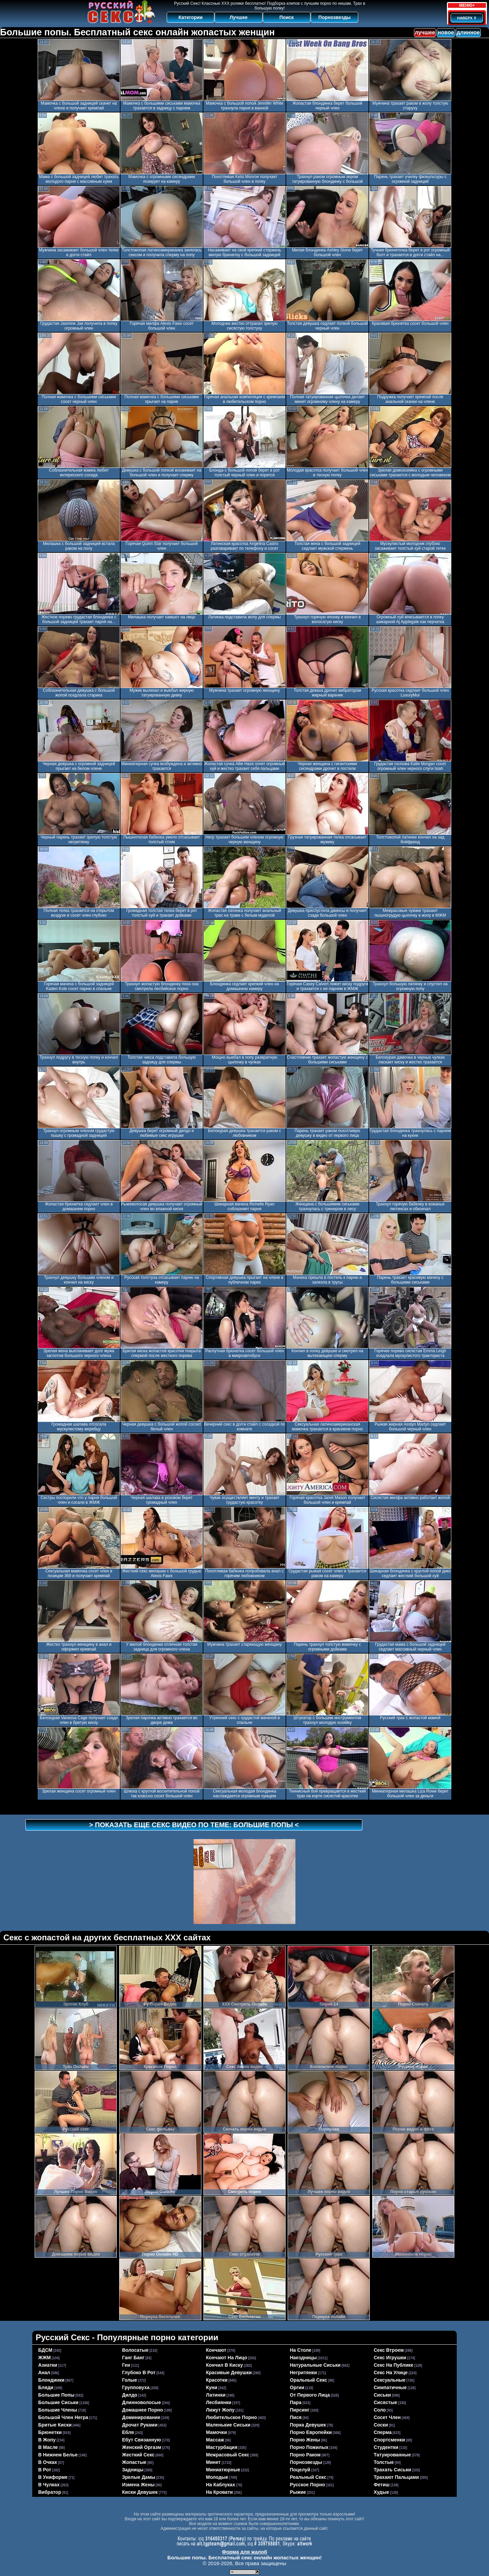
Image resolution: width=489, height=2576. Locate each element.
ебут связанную (141, 2439)
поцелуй (300, 2469)
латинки (216, 2395)
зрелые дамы (139, 2477)
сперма (383, 2432)
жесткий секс (138, 2454)
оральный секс (308, 2380)
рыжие (298, 2492)
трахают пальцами (396, 2477)
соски (381, 2425)
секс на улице (391, 2372)
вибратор (49, 2492)
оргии (297, 2387)
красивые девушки (229, 2372)
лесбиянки (219, 2402)
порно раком (305, 2454)
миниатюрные (223, 2469)
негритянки (303, 2372)
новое (446, 32)
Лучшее (239, 17)
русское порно (307, 2484)
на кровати (219, 2492)
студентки (386, 2447)
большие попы (56, 2395)
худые (381, 2492)
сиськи (382, 2395)
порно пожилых (309, 2447)
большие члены (57, 2410)
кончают (216, 2350)
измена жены (138, 2484)
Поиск (286, 17)
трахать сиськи (392, 2469)
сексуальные (390, 2380)
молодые (217, 2477)
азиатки (47, 2365)
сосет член (387, 2417)
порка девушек (308, 2425)
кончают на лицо (226, 2357)
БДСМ (45, 2350)
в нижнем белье (58, 2454)
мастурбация (222, 2447)
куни (211, 2387)
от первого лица (310, 2395)
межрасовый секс (227, 2454)
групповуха (136, 2387)
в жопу (47, 2439)
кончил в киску (224, 2365)
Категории (191, 17)
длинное (468, 32)
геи (126, 2365)
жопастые (134, 2462)
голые (129, 2380)
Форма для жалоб (244, 2552)
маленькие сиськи (228, 2425)
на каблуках (220, 2484)
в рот (44, 2469)
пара (296, 2402)
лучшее (425, 32)
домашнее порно (142, 2410)
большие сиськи (58, 2402)
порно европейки (311, 2432)
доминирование (141, 2417)
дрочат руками (140, 2425)
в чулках (49, 2484)
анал (44, 2372)
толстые (384, 2462)
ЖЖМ (44, 2357)
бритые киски (55, 2425)
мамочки (216, 2432)
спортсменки (389, 2439)
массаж (215, 2439)
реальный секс (308, 2477)
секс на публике (394, 2365)
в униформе (53, 2477)
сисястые (385, 2402)
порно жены (305, 2439)
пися (296, 2417)
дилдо (130, 2395)
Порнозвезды (335, 17)
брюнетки (50, 2432)
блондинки (51, 2380)
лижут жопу (220, 2410)
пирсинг (300, 2410)
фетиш (382, 2484)
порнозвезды (306, 2462)
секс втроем (389, 2350)
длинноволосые (141, 2402)
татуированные (392, 2454)
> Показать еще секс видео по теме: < (193, 1825)
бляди (46, 2387)
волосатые (135, 2350)
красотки (217, 2380)
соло (380, 2410)
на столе (300, 2350)
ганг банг (133, 2357)
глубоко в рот (139, 2372)
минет (213, 2462)
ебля (128, 2432)
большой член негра (63, 2417)
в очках (47, 2462)
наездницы (303, 2357)
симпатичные (390, 2387)
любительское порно (231, 2417)
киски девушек (140, 2492)
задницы (133, 2469)
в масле (48, 2447)
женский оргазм (141, 2447)
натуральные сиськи (315, 2365)
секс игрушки (390, 2357)
